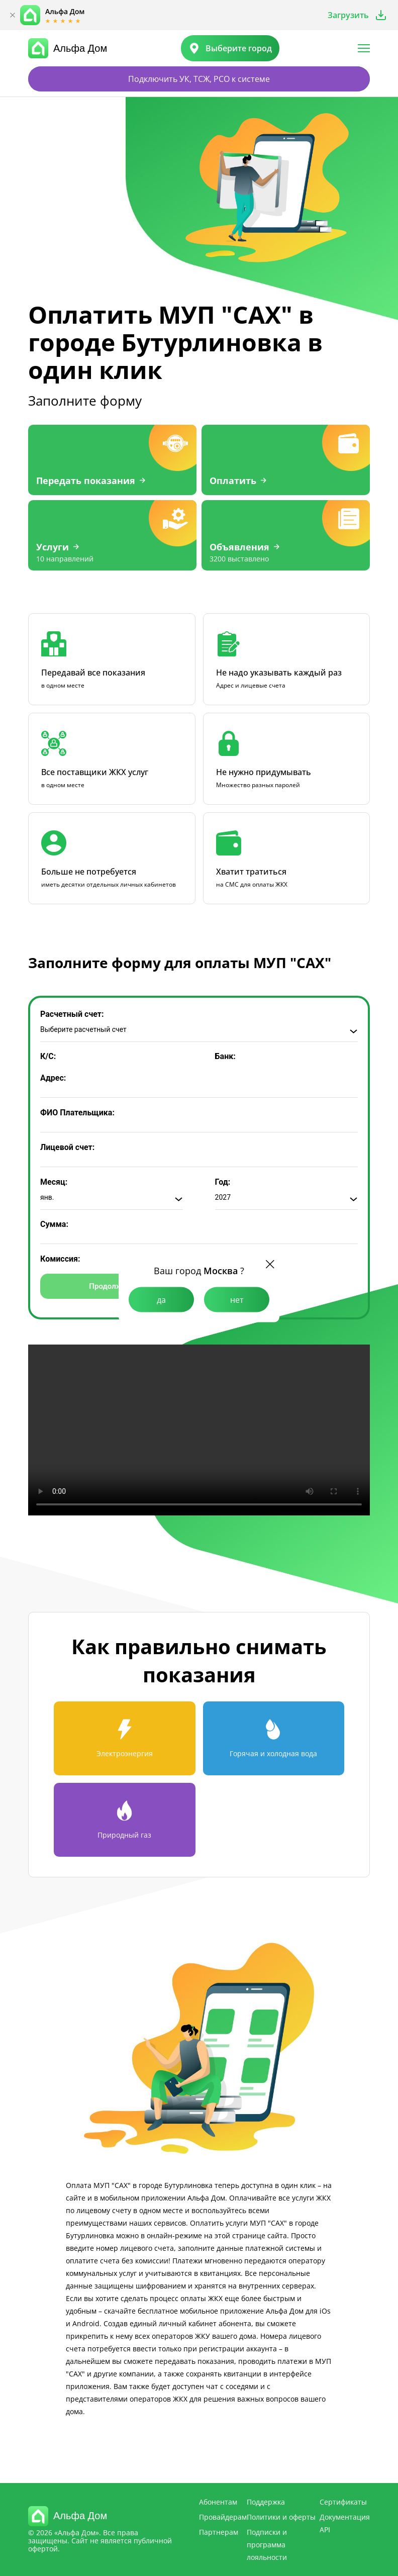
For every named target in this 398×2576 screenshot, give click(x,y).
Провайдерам (223, 2517)
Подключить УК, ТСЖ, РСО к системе (199, 78)
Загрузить (348, 15)
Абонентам (218, 2502)
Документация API (345, 2523)
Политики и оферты (281, 2517)
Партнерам (218, 2532)
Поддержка (266, 2502)
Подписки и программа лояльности (267, 2544)
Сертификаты (343, 2502)
